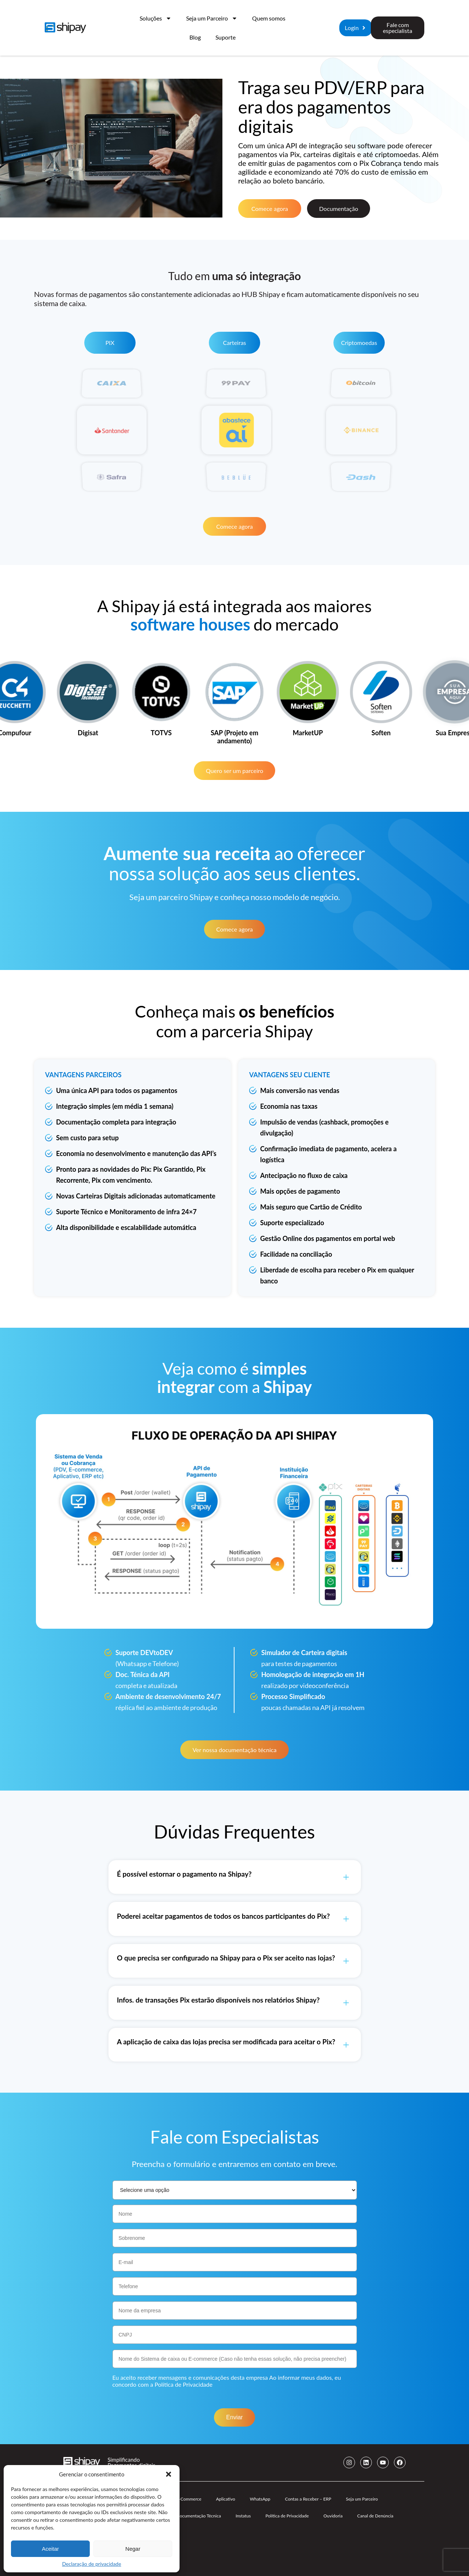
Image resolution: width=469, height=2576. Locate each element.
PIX (110, 342)
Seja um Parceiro (211, 18)
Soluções (155, 18)
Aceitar (50, 2549)
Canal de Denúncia (375, 2516)
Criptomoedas (359, 342)
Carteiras (234, 342)
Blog (195, 37)
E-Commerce (188, 2499)
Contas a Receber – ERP (308, 2499)
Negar (132, 2549)
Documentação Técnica (198, 2516)
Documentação (338, 208)
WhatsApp (260, 2499)
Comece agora (269, 208)
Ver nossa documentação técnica (234, 1749)
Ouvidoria (333, 2516)
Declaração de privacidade (91, 2564)
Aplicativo (225, 2499)
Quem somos (268, 18)
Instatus (243, 2516)
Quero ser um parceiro (234, 770)
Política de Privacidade (184, 2384)
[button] (168, 2474)
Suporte (225, 37)
